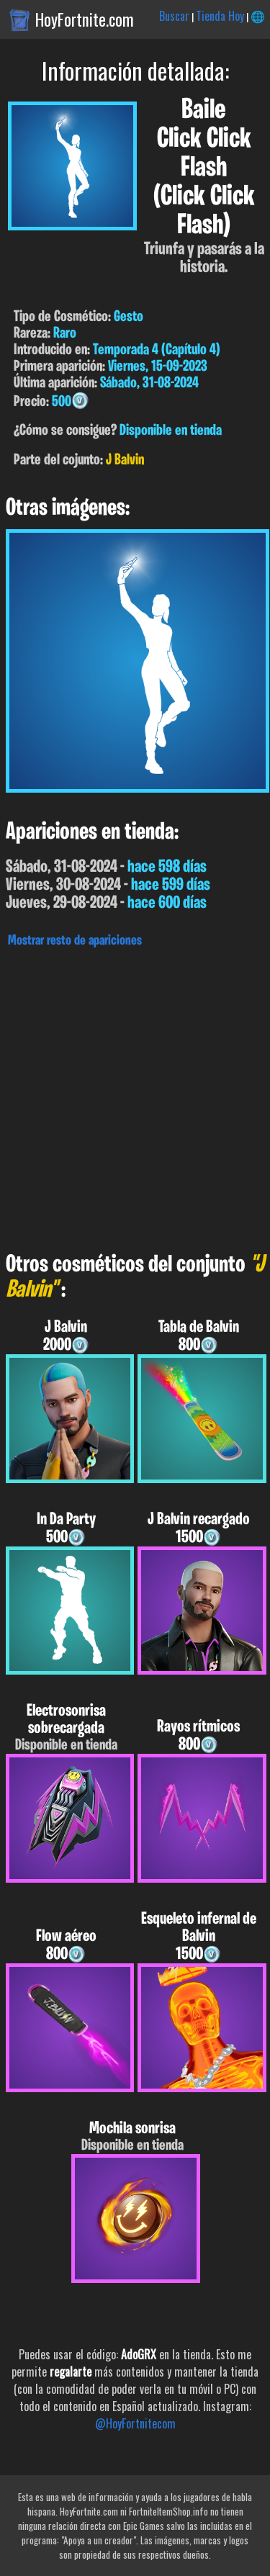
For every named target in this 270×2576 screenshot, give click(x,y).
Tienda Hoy (220, 15)
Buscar (174, 15)
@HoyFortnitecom (135, 2423)
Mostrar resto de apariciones (75, 941)
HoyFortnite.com (84, 19)
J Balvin (125, 460)
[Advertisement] (135, 1096)
